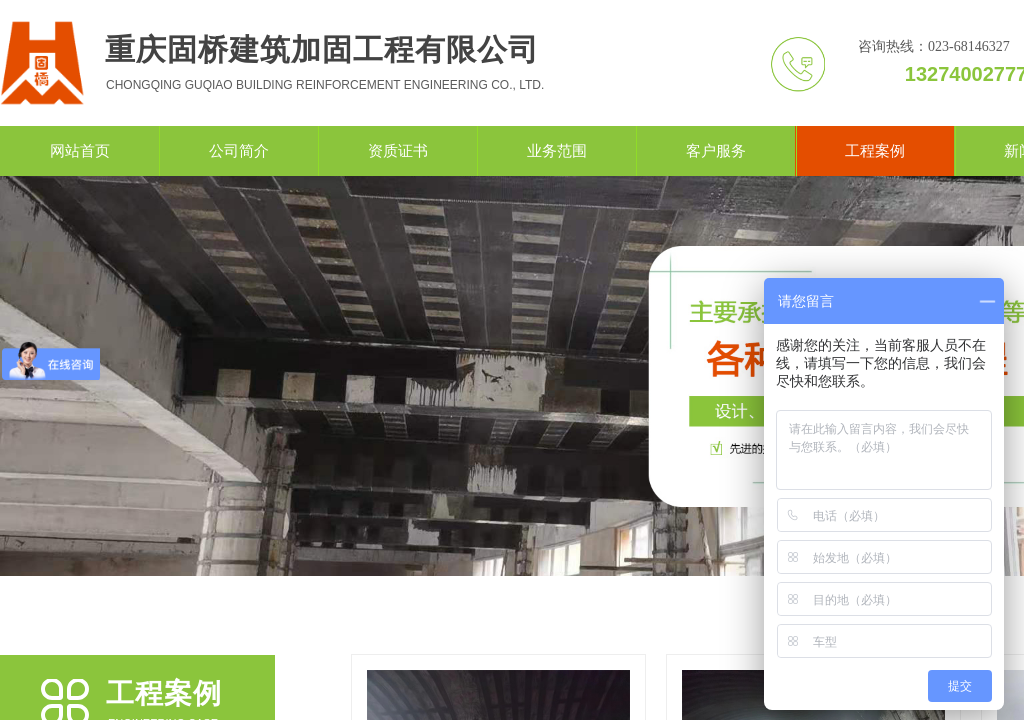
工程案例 (875, 151)
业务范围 (557, 151)
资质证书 (398, 151)
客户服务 (716, 151)
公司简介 (239, 151)
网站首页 (80, 151)
